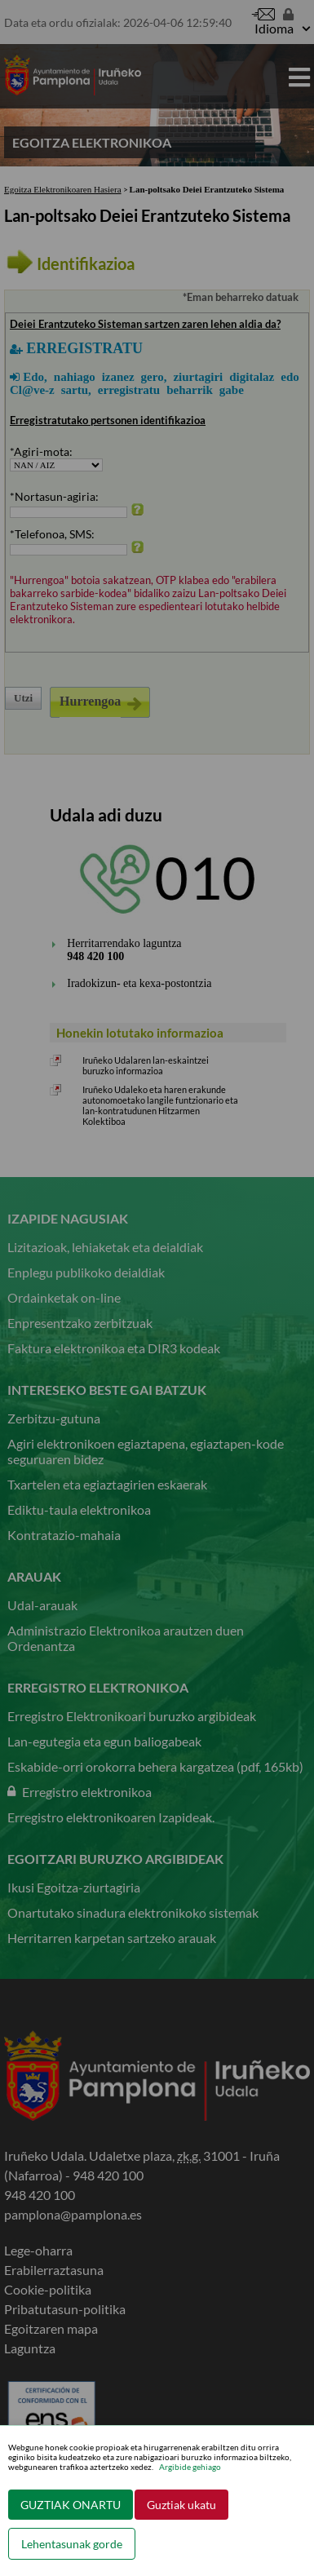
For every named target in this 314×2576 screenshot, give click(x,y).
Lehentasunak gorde (71, 2544)
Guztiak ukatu (181, 2505)
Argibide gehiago (190, 2467)
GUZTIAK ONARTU (70, 2505)
